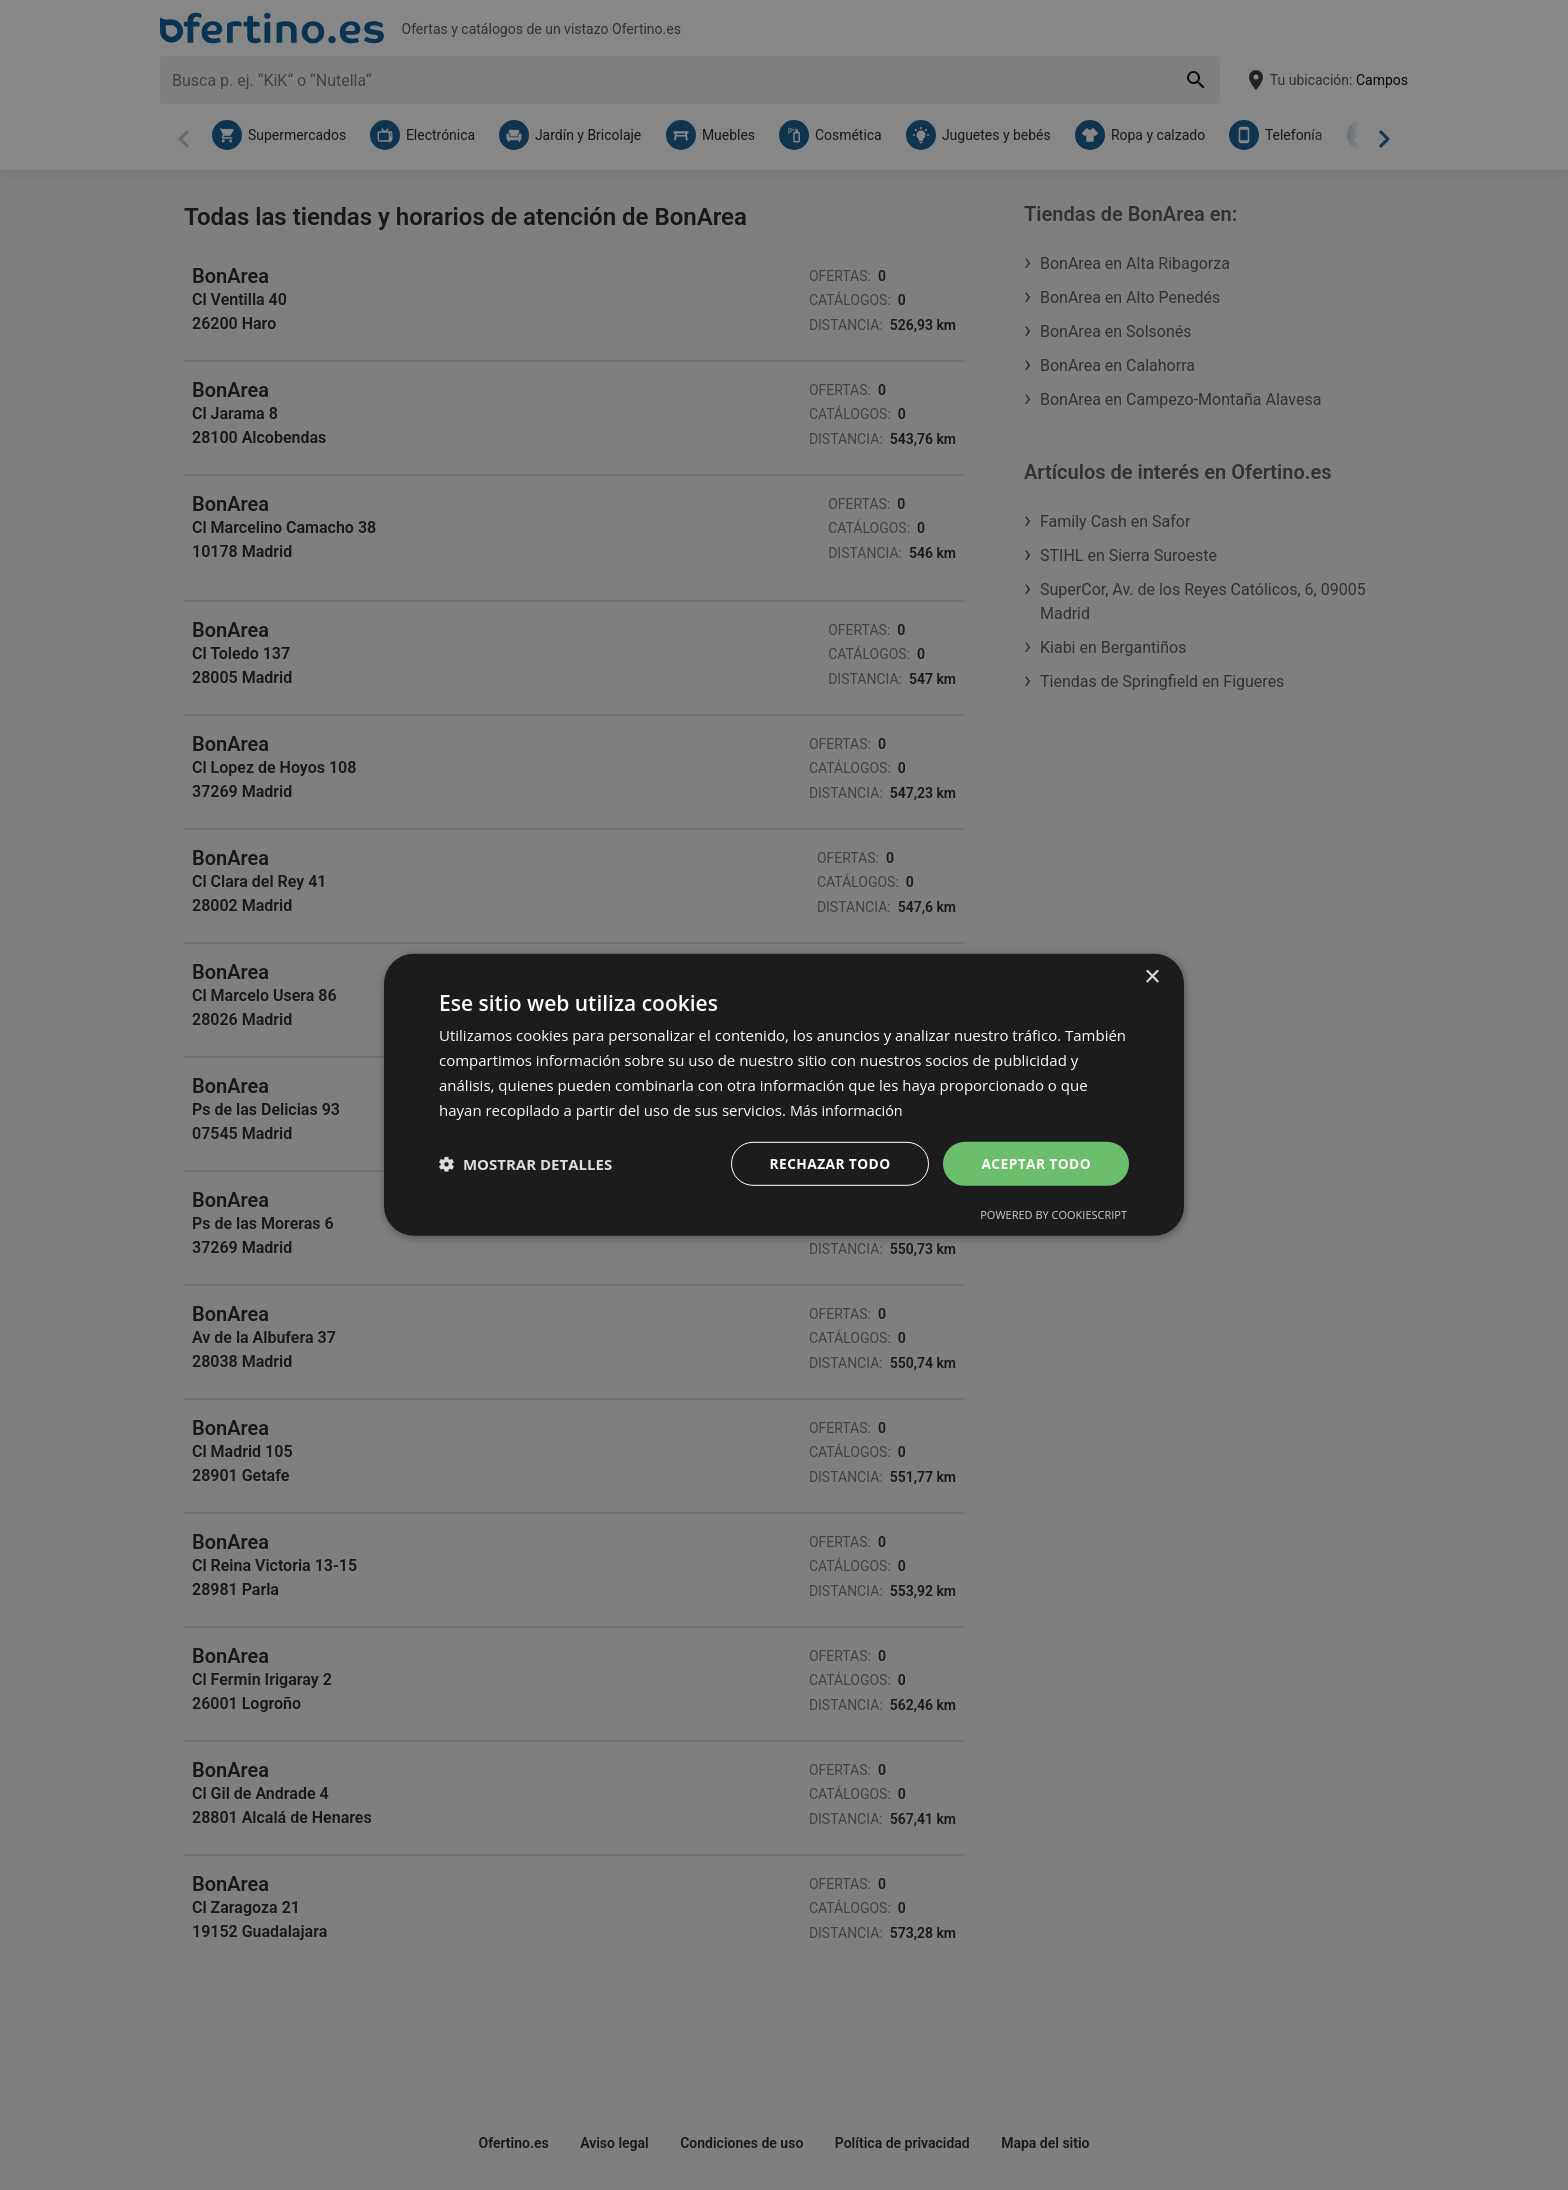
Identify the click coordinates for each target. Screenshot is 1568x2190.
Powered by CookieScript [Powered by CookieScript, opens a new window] (1053, 1215)
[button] (525, 1164)
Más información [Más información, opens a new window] (848, 1109)
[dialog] (784, 1094)
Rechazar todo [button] (827, 1163)
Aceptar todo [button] (1035, 1163)
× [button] (1151, 976)
